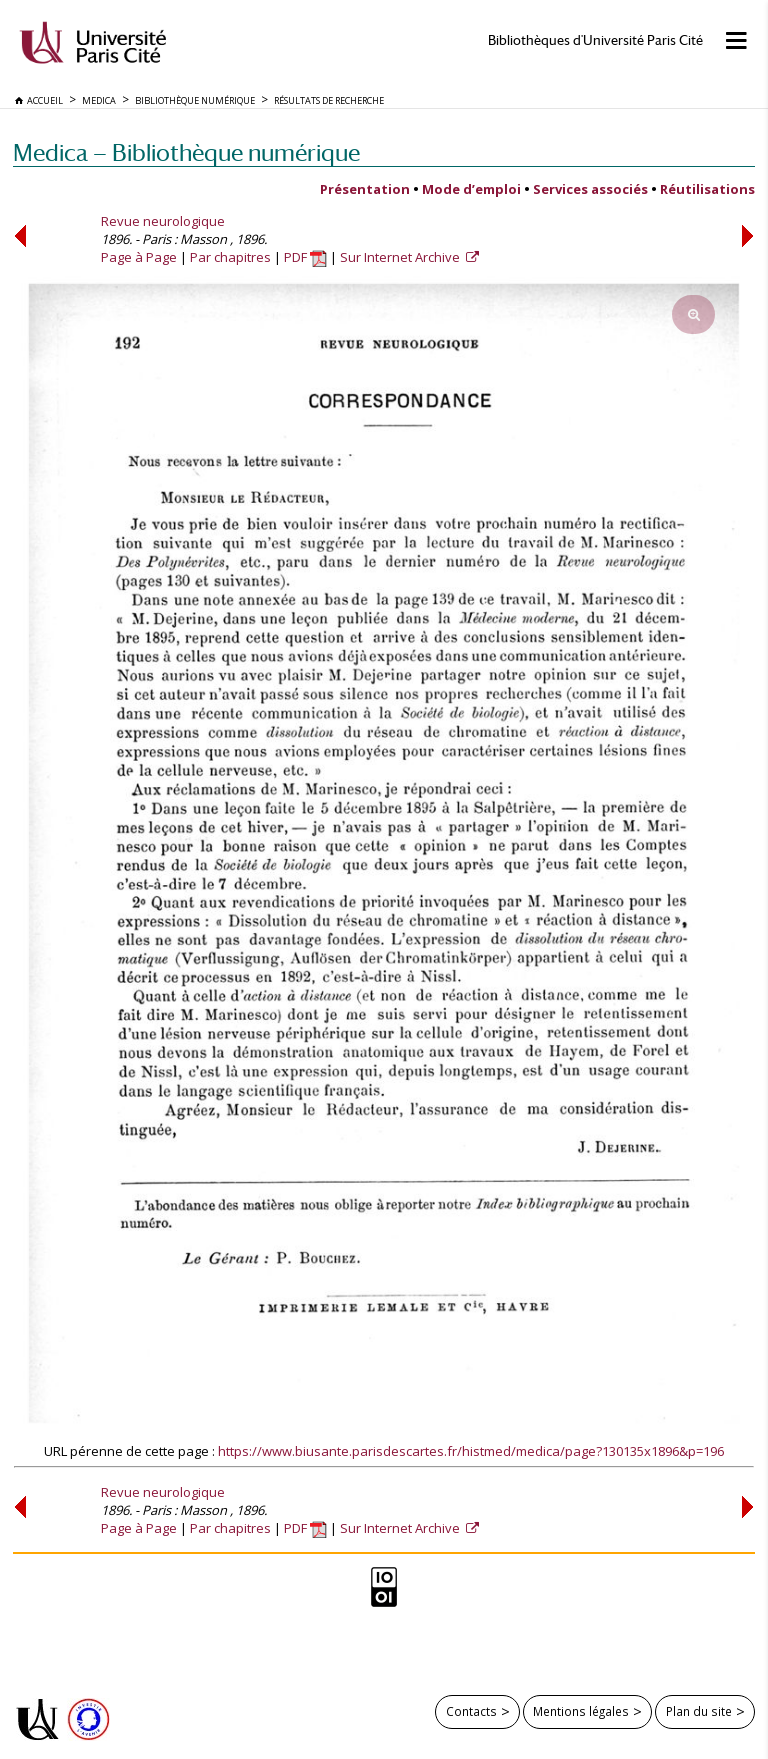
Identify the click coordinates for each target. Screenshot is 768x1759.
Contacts (471, 1711)
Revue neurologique (163, 221)
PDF (305, 257)
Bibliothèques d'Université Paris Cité (595, 40)
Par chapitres (230, 257)
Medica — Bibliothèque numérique (186, 152)
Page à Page (139, 257)
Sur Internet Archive (401, 257)
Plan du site (699, 1711)
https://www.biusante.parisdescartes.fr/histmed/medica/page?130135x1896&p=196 (471, 1451)
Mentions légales (581, 1711)
